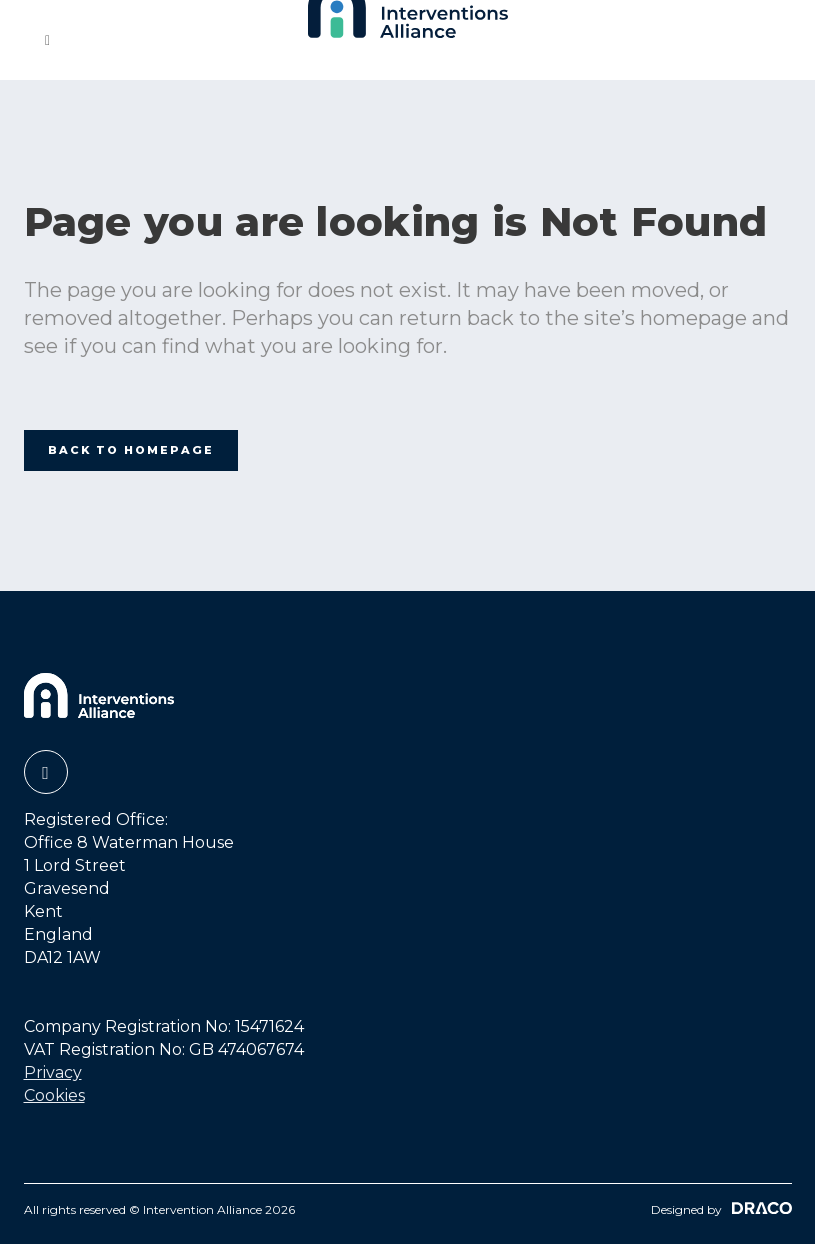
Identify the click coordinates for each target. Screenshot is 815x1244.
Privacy (53, 1072)
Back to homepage (131, 450)
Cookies (54, 1095)
